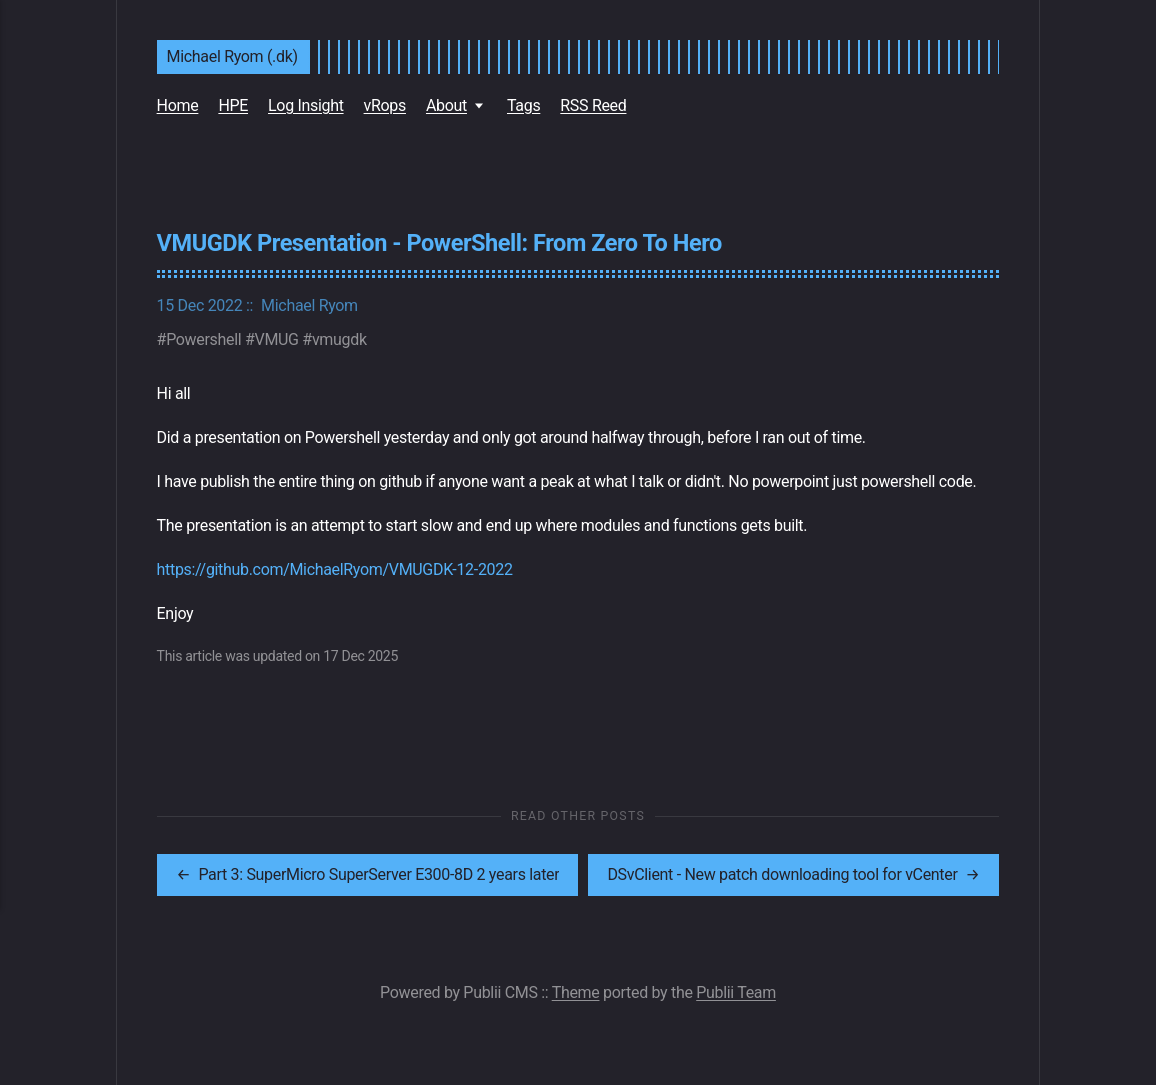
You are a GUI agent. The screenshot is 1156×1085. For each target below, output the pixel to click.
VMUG (277, 339)
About (446, 105)
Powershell (203, 339)
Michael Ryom (309, 305)
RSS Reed (593, 105)
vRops (385, 105)
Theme (576, 992)
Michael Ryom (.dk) (232, 56)
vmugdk (339, 339)
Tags (523, 105)
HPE (233, 105)
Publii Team (736, 992)
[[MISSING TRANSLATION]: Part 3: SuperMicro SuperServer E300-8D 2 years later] (367, 875)
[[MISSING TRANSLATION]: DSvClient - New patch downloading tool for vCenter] (789, 875)
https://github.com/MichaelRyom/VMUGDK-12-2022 (335, 569)
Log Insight (306, 105)
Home (178, 105)
